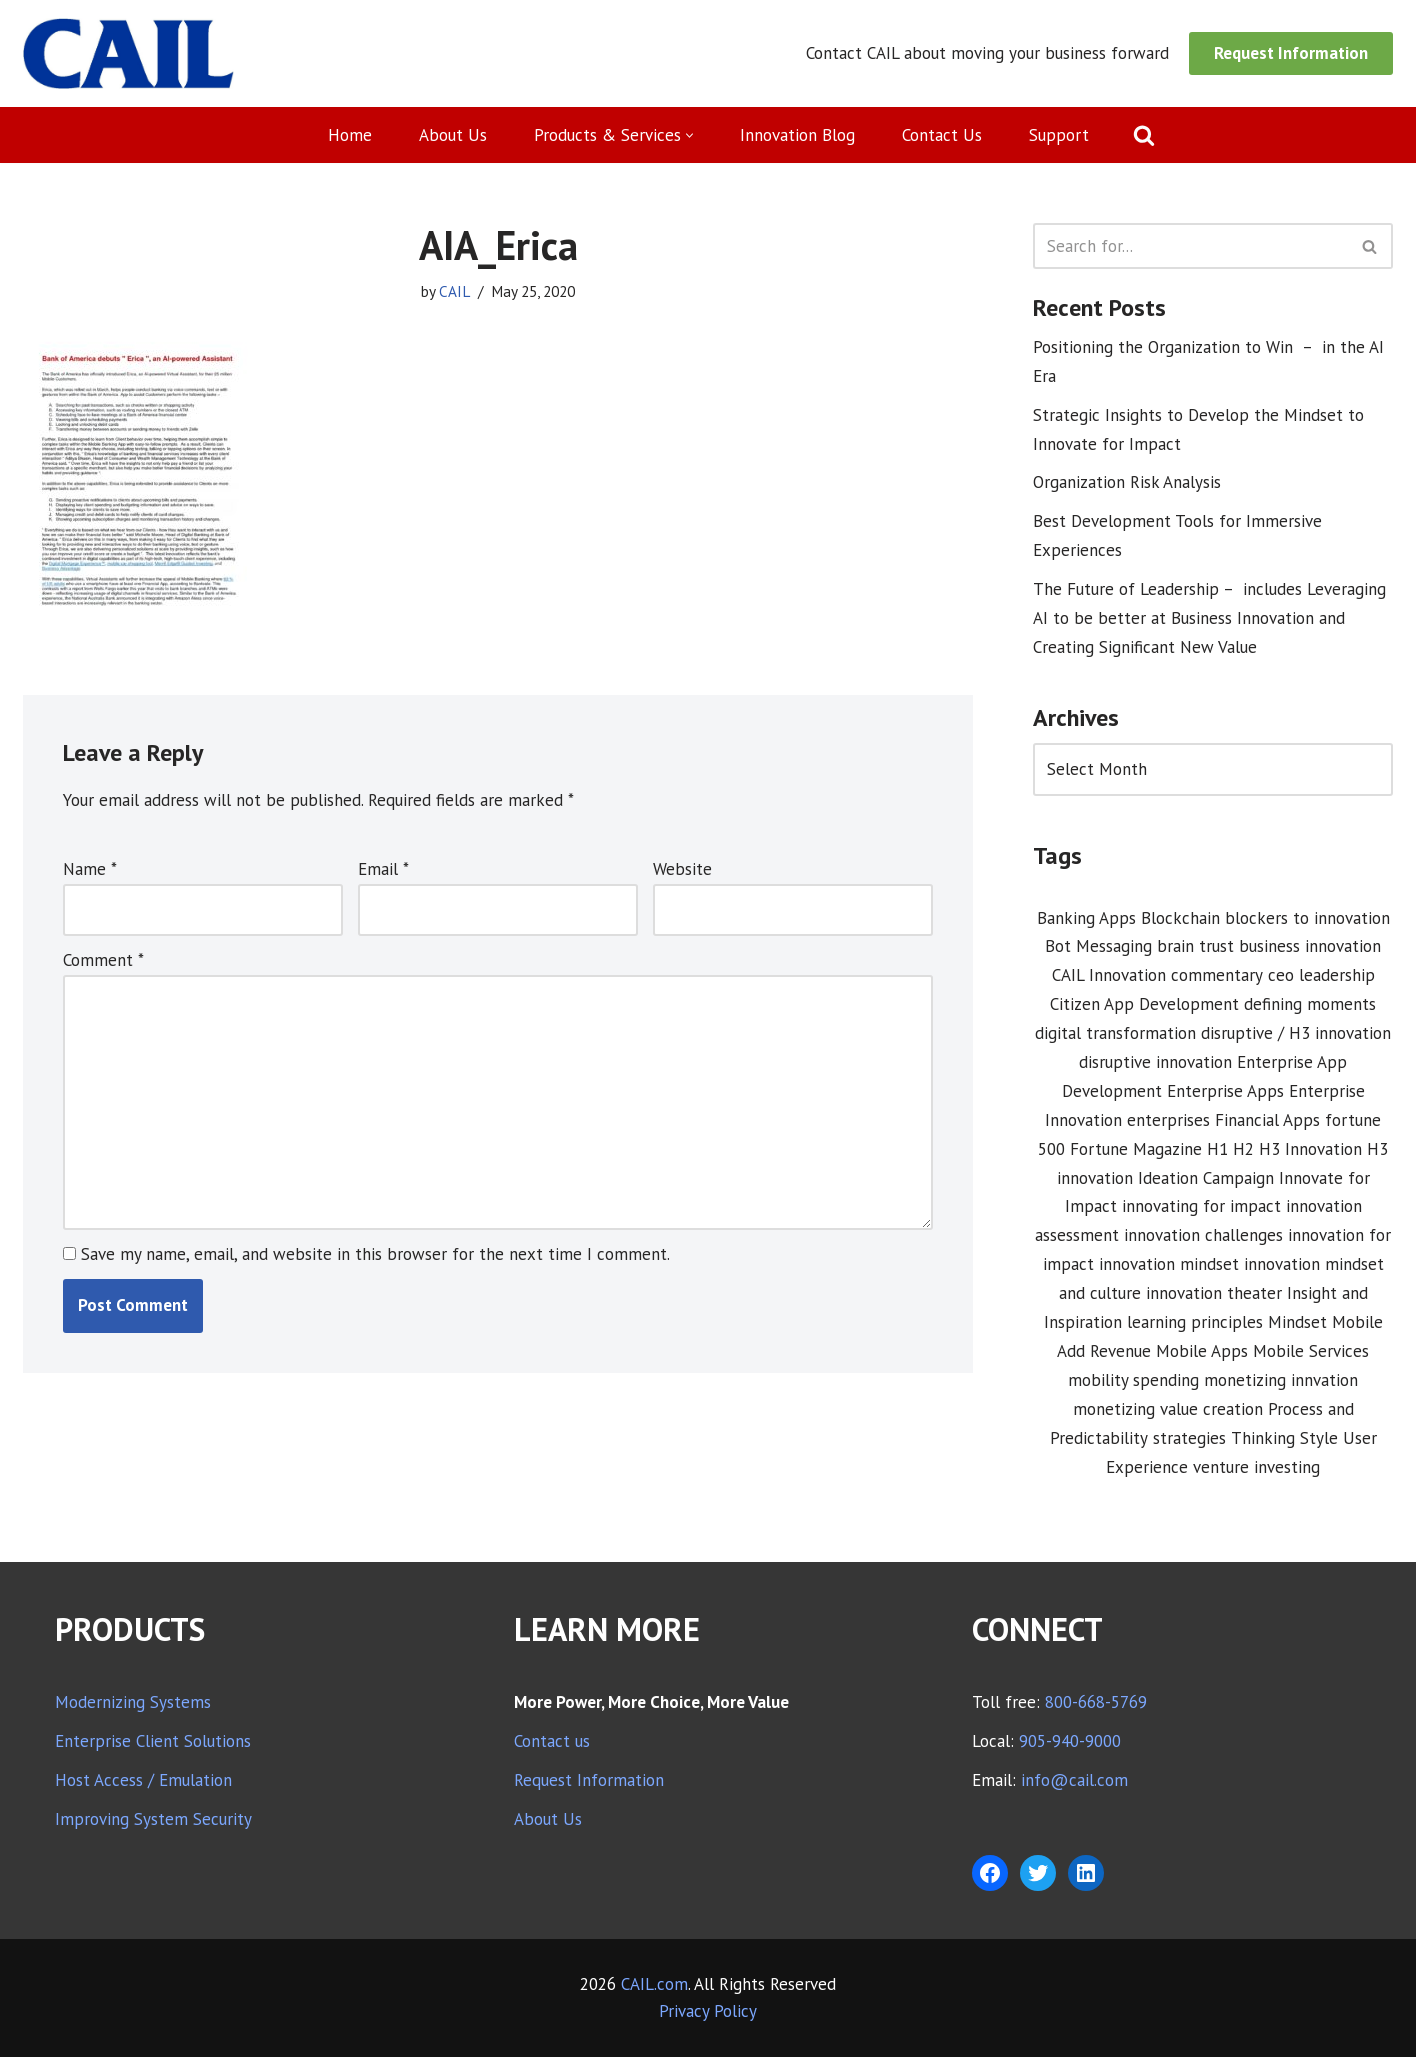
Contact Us (942, 135)
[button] (689, 135)
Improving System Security (153, 1819)
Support (1059, 135)
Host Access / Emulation (143, 1780)
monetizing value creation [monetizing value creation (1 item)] (1168, 1409)
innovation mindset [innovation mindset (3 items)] (1169, 1264)
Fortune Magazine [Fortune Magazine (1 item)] (1136, 1149)
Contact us (552, 1741)
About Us (453, 135)
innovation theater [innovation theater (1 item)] (1214, 1293)
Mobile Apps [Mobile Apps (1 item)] (1202, 1351)
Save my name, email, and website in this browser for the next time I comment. (375, 1254)
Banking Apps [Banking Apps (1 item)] (1086, 918)
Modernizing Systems (133, 1702)
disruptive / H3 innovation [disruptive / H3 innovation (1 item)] (1296, 1033)
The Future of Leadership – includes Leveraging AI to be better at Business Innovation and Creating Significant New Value (1209, 618)
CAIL (454, 291)
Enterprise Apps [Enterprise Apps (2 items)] (1225, 1091)
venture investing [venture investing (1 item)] (1256, 1467)
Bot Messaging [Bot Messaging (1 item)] (1098, 946)
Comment (103, 960)
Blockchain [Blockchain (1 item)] (1180, 918)
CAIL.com (654, 1984)
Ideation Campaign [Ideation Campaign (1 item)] (1206, 1178)
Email (383, 869)
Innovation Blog (797, 135)
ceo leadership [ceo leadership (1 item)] (1321, 975)
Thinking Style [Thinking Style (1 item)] (1284, 1438)
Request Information (1291, 53)
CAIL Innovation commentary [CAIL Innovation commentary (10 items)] (1157, 975)
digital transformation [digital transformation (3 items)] (1115, 1033)
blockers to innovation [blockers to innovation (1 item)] (1307, 918)
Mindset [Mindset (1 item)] (1297, 1322)
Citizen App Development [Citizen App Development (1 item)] (1144, 1004)
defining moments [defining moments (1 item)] (1310, 1004)
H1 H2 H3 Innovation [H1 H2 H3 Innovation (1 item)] (1284, 1149)
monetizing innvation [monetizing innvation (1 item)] (1281, 1380)
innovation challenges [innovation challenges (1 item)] (1203, 1235)
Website (682, 869)
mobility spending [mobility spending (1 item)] (1133, 1380)
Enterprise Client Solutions (153, 1741)
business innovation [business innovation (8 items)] (1310, 946)
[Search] (1144, 135)
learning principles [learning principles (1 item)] (1195, 1322)
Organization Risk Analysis (1127, 482)
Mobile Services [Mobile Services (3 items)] (1311, 1351)
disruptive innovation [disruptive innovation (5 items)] (1155, 1062)
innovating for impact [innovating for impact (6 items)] (1201, 1206)
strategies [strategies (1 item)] (1189, 1438)
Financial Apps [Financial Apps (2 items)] (1267, 1120)
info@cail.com (1074, 1780)
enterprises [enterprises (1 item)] (1168, 1120)
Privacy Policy (708, 2011)
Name (90, 869)
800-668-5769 (1096, 1702)
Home (350, 135)
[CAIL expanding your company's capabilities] (128, 53)
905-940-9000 (1070, 1741)
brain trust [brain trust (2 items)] (1195, 946)
